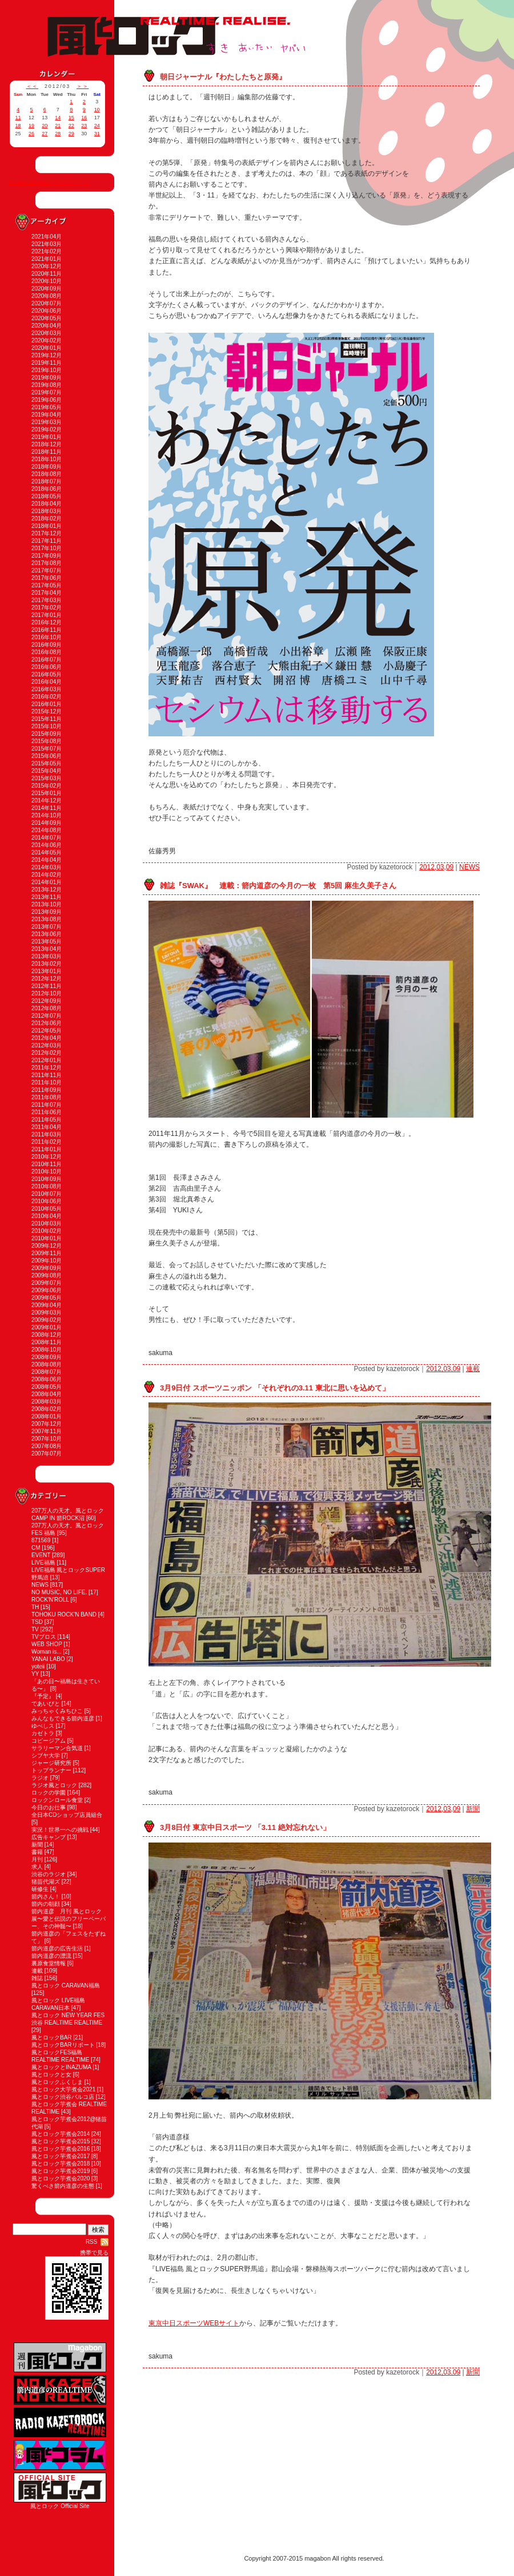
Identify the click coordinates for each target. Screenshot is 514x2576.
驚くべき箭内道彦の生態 (62, 2186)
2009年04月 (46, 1305)
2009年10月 (46, 1260)
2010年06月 (46, 1201)
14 (58, 117)
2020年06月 (46, 311)
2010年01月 (46, 1238)
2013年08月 (46, 919)
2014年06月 (46, 845)
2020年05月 (46, 318)
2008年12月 (46, 1335)
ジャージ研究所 (51, 1763)
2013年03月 (46, 956)
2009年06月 (46, 1290)
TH (35, 1607)
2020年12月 (46, 266)
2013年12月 (46, 889)
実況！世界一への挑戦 (60, 1830)
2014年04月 (46, 860)
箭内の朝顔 (45, 1904)
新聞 (37, 1844)
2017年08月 (46, 563)
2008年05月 (46, 1387)
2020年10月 (46, 281)
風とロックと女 (51, 2074)
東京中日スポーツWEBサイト (193, 2323)
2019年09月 (46, 377)
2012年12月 (46, 978)
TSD (37, 1622)
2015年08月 (46, 741)
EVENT (40, 1555)
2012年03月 (46, 1045)
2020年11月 (46, 274)
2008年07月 (46, 1372)
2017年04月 (46, 593)
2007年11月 (46, 1431)
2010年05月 (46, 1209)
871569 (40, 1540)
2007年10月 (46, 1439)
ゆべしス (42, 1726)
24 (97, 125)
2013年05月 (46, 941)
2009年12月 (46, 1246)
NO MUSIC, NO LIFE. (59, 1592)
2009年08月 (46, 1275)
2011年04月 (46, 1127)
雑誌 (37, 1978)
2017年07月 (46, 570)
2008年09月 (46, 1357)
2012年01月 (46, 1060)
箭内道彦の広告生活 (57, 1948)
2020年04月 (46, 325)
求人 (37, 1867)
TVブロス (43, 1637)
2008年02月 (46, 1409)
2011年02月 (46, 1142)
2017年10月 (46, 548)
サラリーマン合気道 (57, 1748)
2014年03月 (46, 867)
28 (58, 133)
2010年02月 (46, 1231)
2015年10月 (46, 726)
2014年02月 (46, 875)
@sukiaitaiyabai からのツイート (49, 182)
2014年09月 (46, 823)
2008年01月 (46, 1416)
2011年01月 (46, 1149)
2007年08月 (46, 1446)
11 (18, 117)
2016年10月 (46, 637)
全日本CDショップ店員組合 (66, 1815)
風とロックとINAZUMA (61, 2067)
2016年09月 (46, 645)
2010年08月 (46, 1186)
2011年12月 (46, 1068)
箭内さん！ (45, 1896)
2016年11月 (46, 630)
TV (35, 1629)
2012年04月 (46, 1038)
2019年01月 (46, 437)
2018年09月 (46, 466)
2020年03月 (46, 333)
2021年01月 (46, 259)
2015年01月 (46, 793)
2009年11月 (46, 1253)
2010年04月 (46, 1216)
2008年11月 (46, 1342)
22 (71, 125)
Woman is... (46, 1651)
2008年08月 (46, 1364)
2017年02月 (46, 607)
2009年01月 (46, 1327)
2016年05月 (46, 674)
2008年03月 (46, 1401)
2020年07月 (46, 303)
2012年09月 (46, 1001)
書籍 (37, 1852)
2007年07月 (46, 1453)
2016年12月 (46, 622)
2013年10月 (46, 904)
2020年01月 (46, 348)
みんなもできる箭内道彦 (62, 1718)
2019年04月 (46, 415)
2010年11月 (46, 1164)
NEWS (40, 1585)
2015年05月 (46, 763)
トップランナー (51, 1770)
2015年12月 (46, 711)
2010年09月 (46, 1179)
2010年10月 (46, 1171)
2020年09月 (46, 288)
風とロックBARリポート (63, 2045)
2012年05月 (46, 1030)
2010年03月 (46, 1223)
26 (31, 133)
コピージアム (48, 1741)
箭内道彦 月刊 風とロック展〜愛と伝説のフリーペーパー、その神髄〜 (68, 1918)
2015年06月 (46, 756)
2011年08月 (46, 1097)
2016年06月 (46, 667)
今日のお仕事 (48, 1807)
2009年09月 (46, 1268)
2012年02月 (46, 1053)
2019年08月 (46, 385)
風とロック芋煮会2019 (60, 2171)
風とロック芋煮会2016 (60, 2149)
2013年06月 (46, 934)
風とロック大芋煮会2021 (63, 2089)
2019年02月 (46, 429)
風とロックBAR (51, 2037)
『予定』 (42, 1696)
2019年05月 (46, 407)
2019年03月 (46, 422)
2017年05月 (46, 585)
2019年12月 (46, 355)
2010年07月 (46, 1194)
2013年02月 (46, 964)
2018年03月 (46, 511)
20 (44, 125)
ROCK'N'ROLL (50, 1600)
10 (97, 109)
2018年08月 (46, 474)
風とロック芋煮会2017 (60, 2156)
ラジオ (40, 1778)
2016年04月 (46, 682)
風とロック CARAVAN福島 (65, 1985)
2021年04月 (46, 236)
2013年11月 (46, 897)
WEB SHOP (46, 1644)
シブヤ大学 (45, 1755)
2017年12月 (46, 533)
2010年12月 (46, 1157)
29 (71, 133)
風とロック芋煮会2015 (60, 2141)
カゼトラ (42, 1733)
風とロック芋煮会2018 (60, 2163)
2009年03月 (46, 1312)
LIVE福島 (43, 1562)
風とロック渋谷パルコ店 (62, 2097)
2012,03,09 (436, 867)
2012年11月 (46, 986)
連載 (37, 1971)
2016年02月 (46, 697)
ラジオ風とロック (54, 1785)
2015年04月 (46, 771)
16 (84, 117)
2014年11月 (46, 808)
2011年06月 (46, 1112)
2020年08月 (46, 296)
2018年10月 (46, 459)
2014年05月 (46, 852)
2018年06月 (46, 489)
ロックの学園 (48, 1792)
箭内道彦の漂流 (51, 1956)
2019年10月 (46, 370)
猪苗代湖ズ (45, 1881)
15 (71, 117)
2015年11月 (46, 719)
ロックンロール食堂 (57, 1800)
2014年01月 (46, 882)
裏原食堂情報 (48, 1963)
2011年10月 (46, 1082)
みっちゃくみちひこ (57, 1711)
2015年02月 (46, 786)
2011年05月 (46, 1119)
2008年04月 (46, 1394)
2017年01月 (46, 615)
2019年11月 (46, 363)
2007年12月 (46, 1424)
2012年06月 (46, 1023)
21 (58, 125)
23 (84, 125)
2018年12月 (46, 444)
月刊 (37, 1859)
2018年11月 (46, 452)
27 (44, 133)
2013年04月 (46, 949)
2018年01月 (46, 526)
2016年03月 (46, 689)
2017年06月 (46, 578)
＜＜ (32, 86)
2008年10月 (46, 1350)
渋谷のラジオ (48, 1874)
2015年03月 (46, 778)
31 (97, 133)
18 (18, 125)
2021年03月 (46, 244)
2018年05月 (46, 496)
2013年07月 (46, 927)
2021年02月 (46, 251)
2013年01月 (46, 971)
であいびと (45, 1703)
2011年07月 (46, 1105)
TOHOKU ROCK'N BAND (64, 1614)
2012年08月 (46, 1008)
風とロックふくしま (57, 2082)
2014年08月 (46, 830)
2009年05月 (46, 1298)
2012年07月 (46, 1016)
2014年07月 (46, 838)
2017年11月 (46, 541)
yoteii (38, 1666)
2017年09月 (46, 556)
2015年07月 (46, 748)
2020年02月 (46, 340)
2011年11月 (46, 1075)
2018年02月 (46, 518)
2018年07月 (46, 481)
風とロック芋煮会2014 (60, 2134)
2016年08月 (46, 652)
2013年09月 (46, 912)
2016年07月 (46, 659)
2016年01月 (46, 704)
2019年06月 (46, 400)
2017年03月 (46, 600)
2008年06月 (46, 1379)
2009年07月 (46, 1283)
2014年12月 (46, 800)
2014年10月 (46, 815)
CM (36, 1548)
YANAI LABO (48, 1659)
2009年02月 (46, 1320)
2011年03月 (46, 1134)
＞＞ (83, 86)
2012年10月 (46, 993)
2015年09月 (46, 734)
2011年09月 (46, 1090)
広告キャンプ (48, 1837)
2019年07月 (46, 392)
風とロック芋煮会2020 (60, 2178)
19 (31, 125)
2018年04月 (46, 504)
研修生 (40, 1889)
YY (35, 1674)
